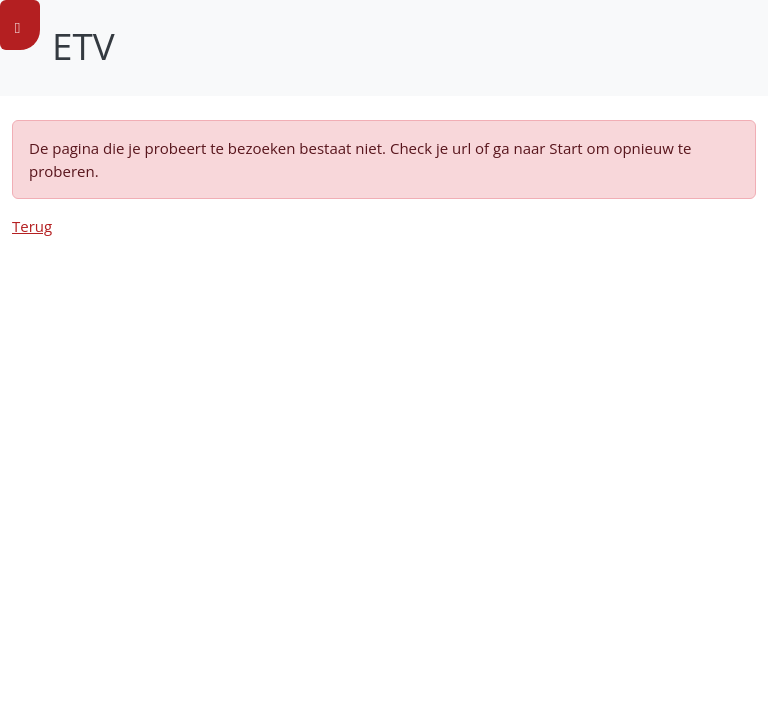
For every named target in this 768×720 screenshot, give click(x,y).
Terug (32, 226)
